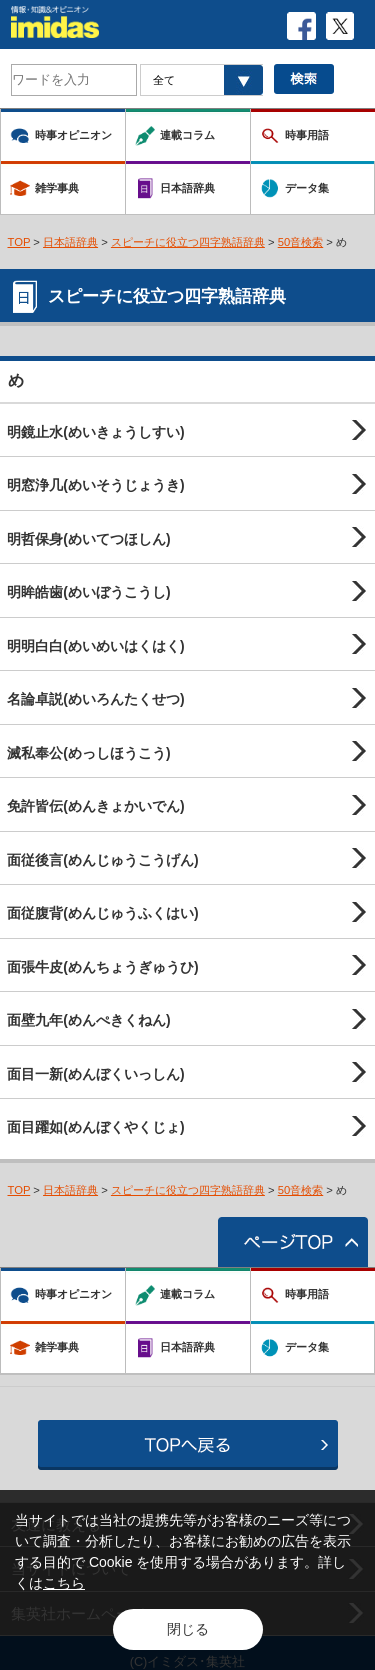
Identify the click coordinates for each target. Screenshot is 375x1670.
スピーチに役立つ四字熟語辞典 (188, 242)
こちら (64, 1583)
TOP (19, 242)
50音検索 (301, 242)
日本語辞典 (70, 242)
